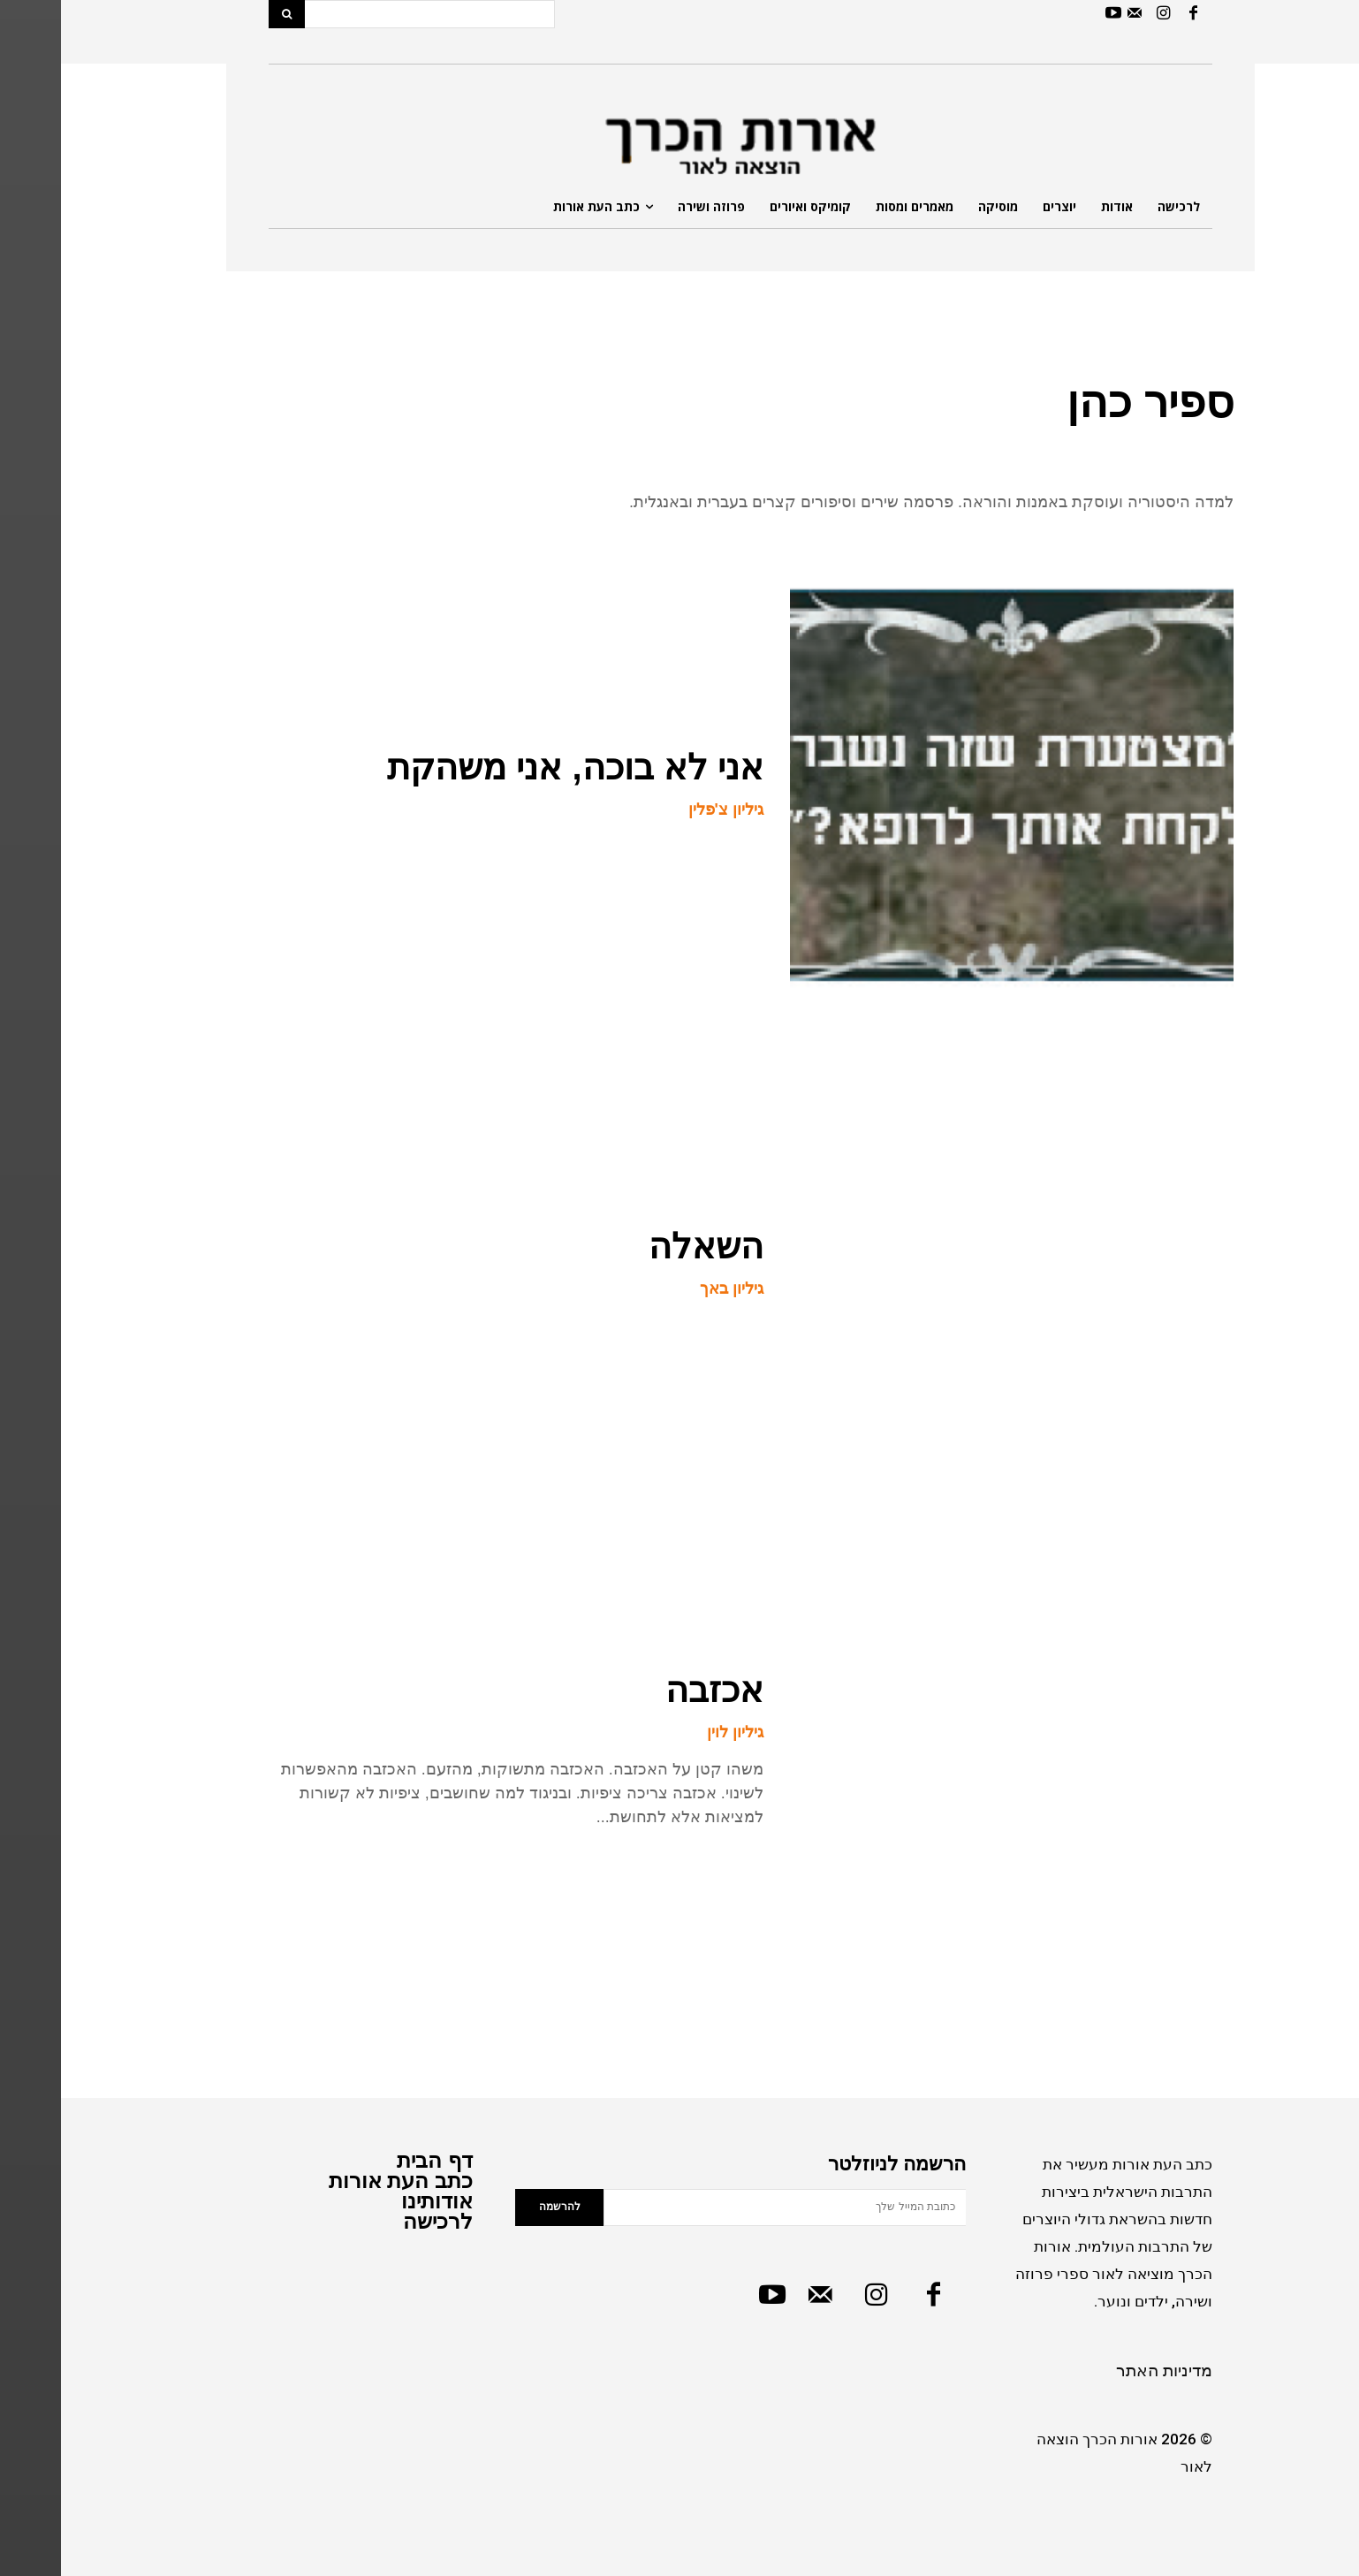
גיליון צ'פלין (664, 809)
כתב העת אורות (340, 2180)
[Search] (226, 14)
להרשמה (499, 2206)
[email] (724, 2207)
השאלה (645, 1246)
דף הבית (374, 2160)
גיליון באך (670, 1288)
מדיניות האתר (1103, 2370)
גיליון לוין (674, 1732)
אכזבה (653, 1689)
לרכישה (377, 2221)
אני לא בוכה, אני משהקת (514, 767)
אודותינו (376, 2201)
